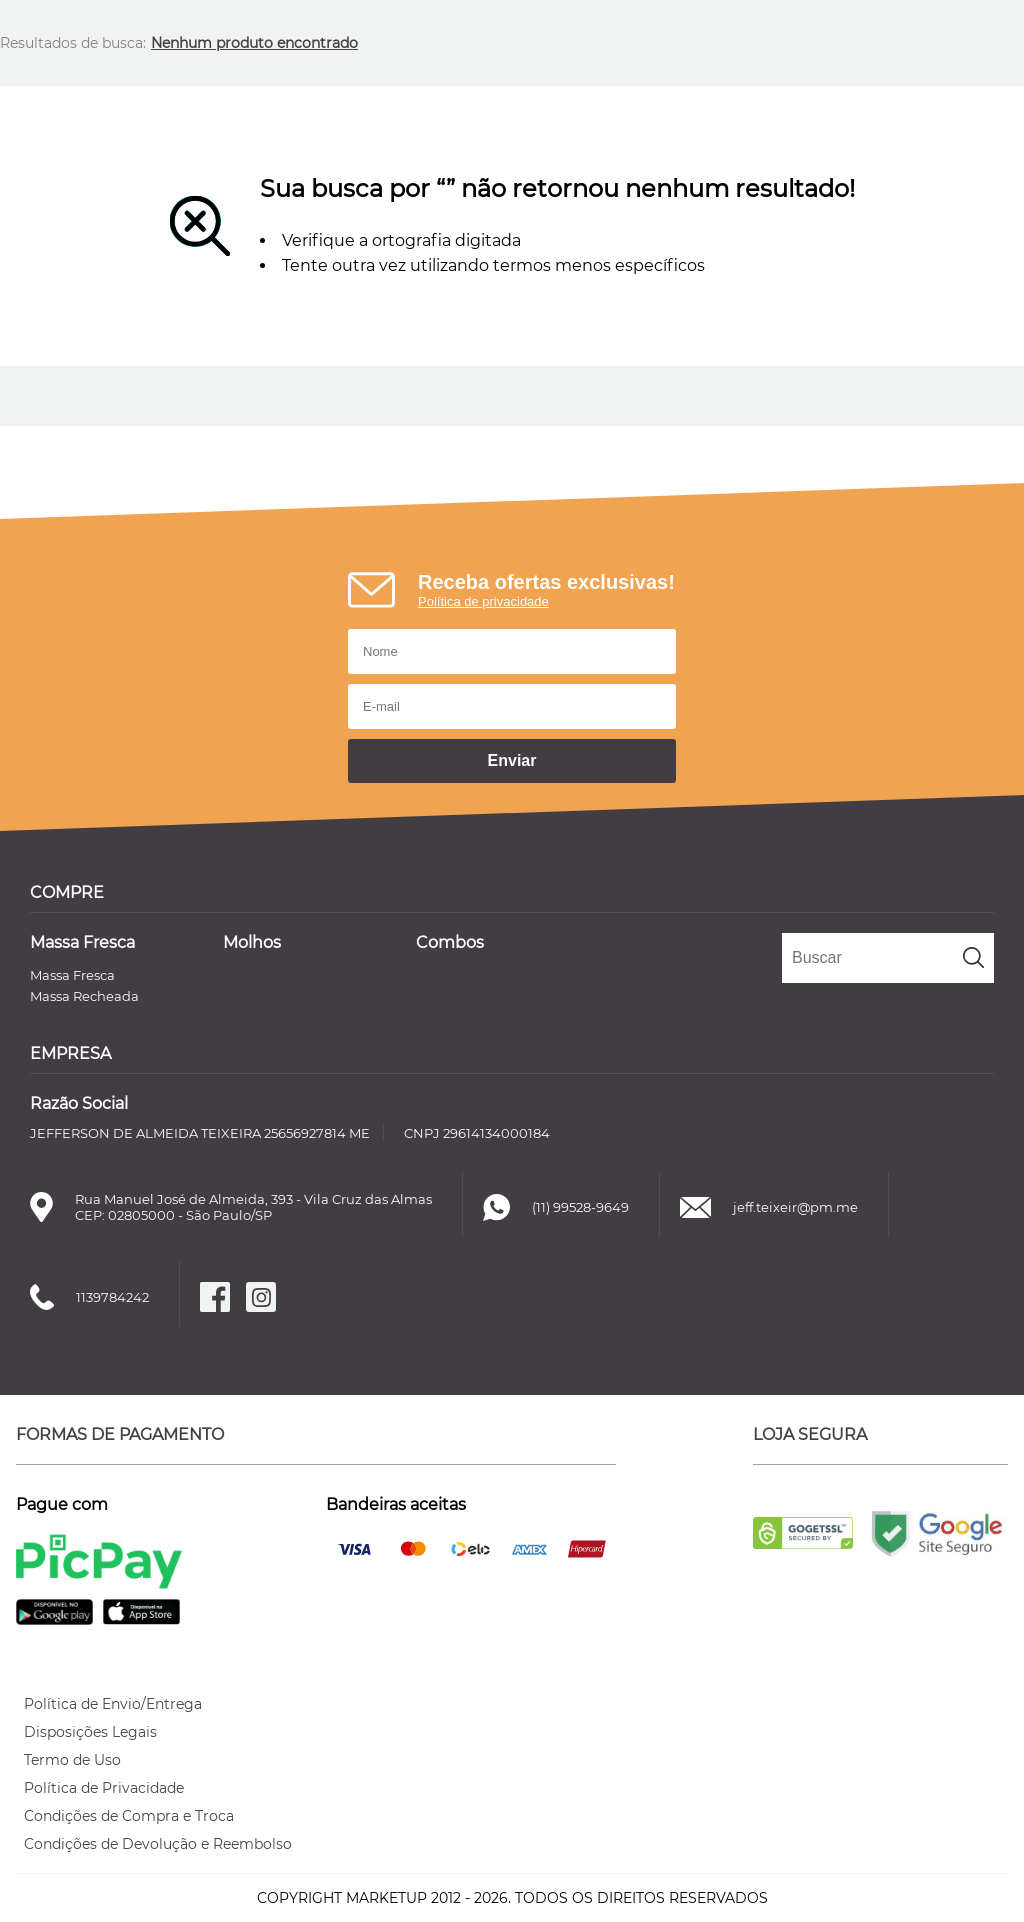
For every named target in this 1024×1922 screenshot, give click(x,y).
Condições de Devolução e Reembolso (158, 1844)
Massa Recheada (84, 996)
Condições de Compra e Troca (129, 1816)
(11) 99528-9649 (580, 1207)
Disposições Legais (90, 1732)
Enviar (512, 760)
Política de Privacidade (104, 1788)
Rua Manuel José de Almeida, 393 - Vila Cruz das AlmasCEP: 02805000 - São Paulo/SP (253, 1207)
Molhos (252, 942)
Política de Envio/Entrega (113, 1704)
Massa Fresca (82, 942)
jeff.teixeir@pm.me (795, 1207)
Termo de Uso (72, 1760)
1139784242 (112, 1297)
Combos (450, 942)
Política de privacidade (483, 601)
